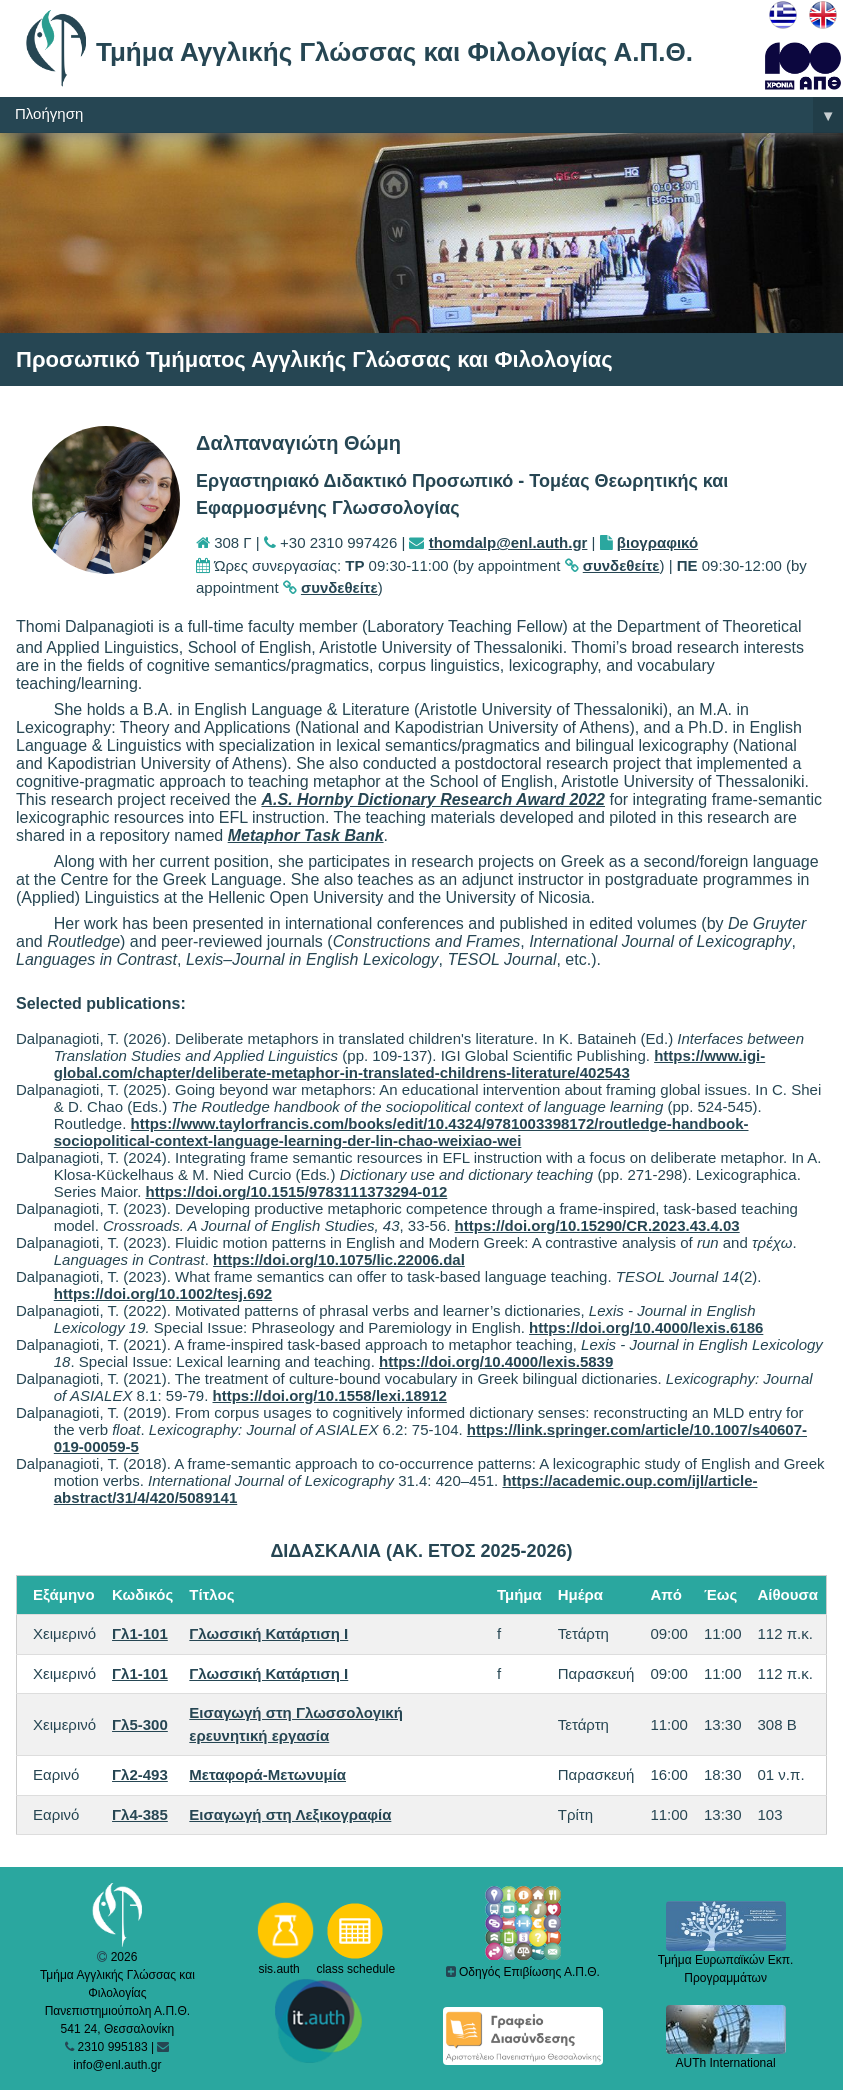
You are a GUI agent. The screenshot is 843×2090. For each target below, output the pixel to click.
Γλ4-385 (140, 1814)
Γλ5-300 (140, 1724)
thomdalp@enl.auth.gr (508, 542)
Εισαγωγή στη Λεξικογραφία (290, 1814)
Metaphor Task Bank (306, 835)
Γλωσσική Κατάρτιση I (268, 1633)
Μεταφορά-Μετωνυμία (267, 1774)
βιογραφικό (657, 542)
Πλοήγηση (429, 115)
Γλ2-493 (140, 1774)
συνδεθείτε (621, 565)
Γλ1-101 (140, 1633)
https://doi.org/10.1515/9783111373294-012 (296, 1191)
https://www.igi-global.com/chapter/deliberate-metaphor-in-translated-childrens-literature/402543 (409, 1064)
